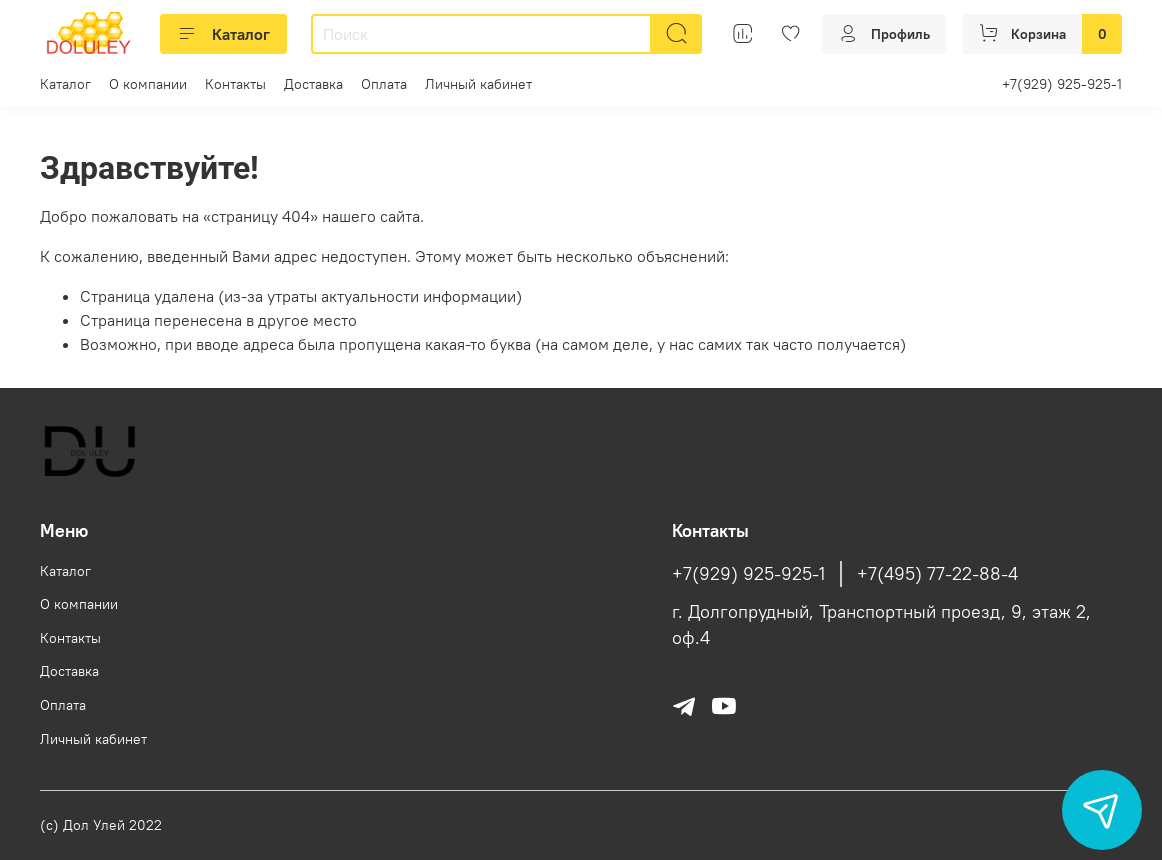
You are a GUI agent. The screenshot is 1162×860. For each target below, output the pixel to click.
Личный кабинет (478, 84)
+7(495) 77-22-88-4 (937, 574)
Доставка (313, 84)
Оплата (384, 84)
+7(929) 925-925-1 (1062, 84)
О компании (148, 84)
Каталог (223, 34)
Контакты (235, 84)
